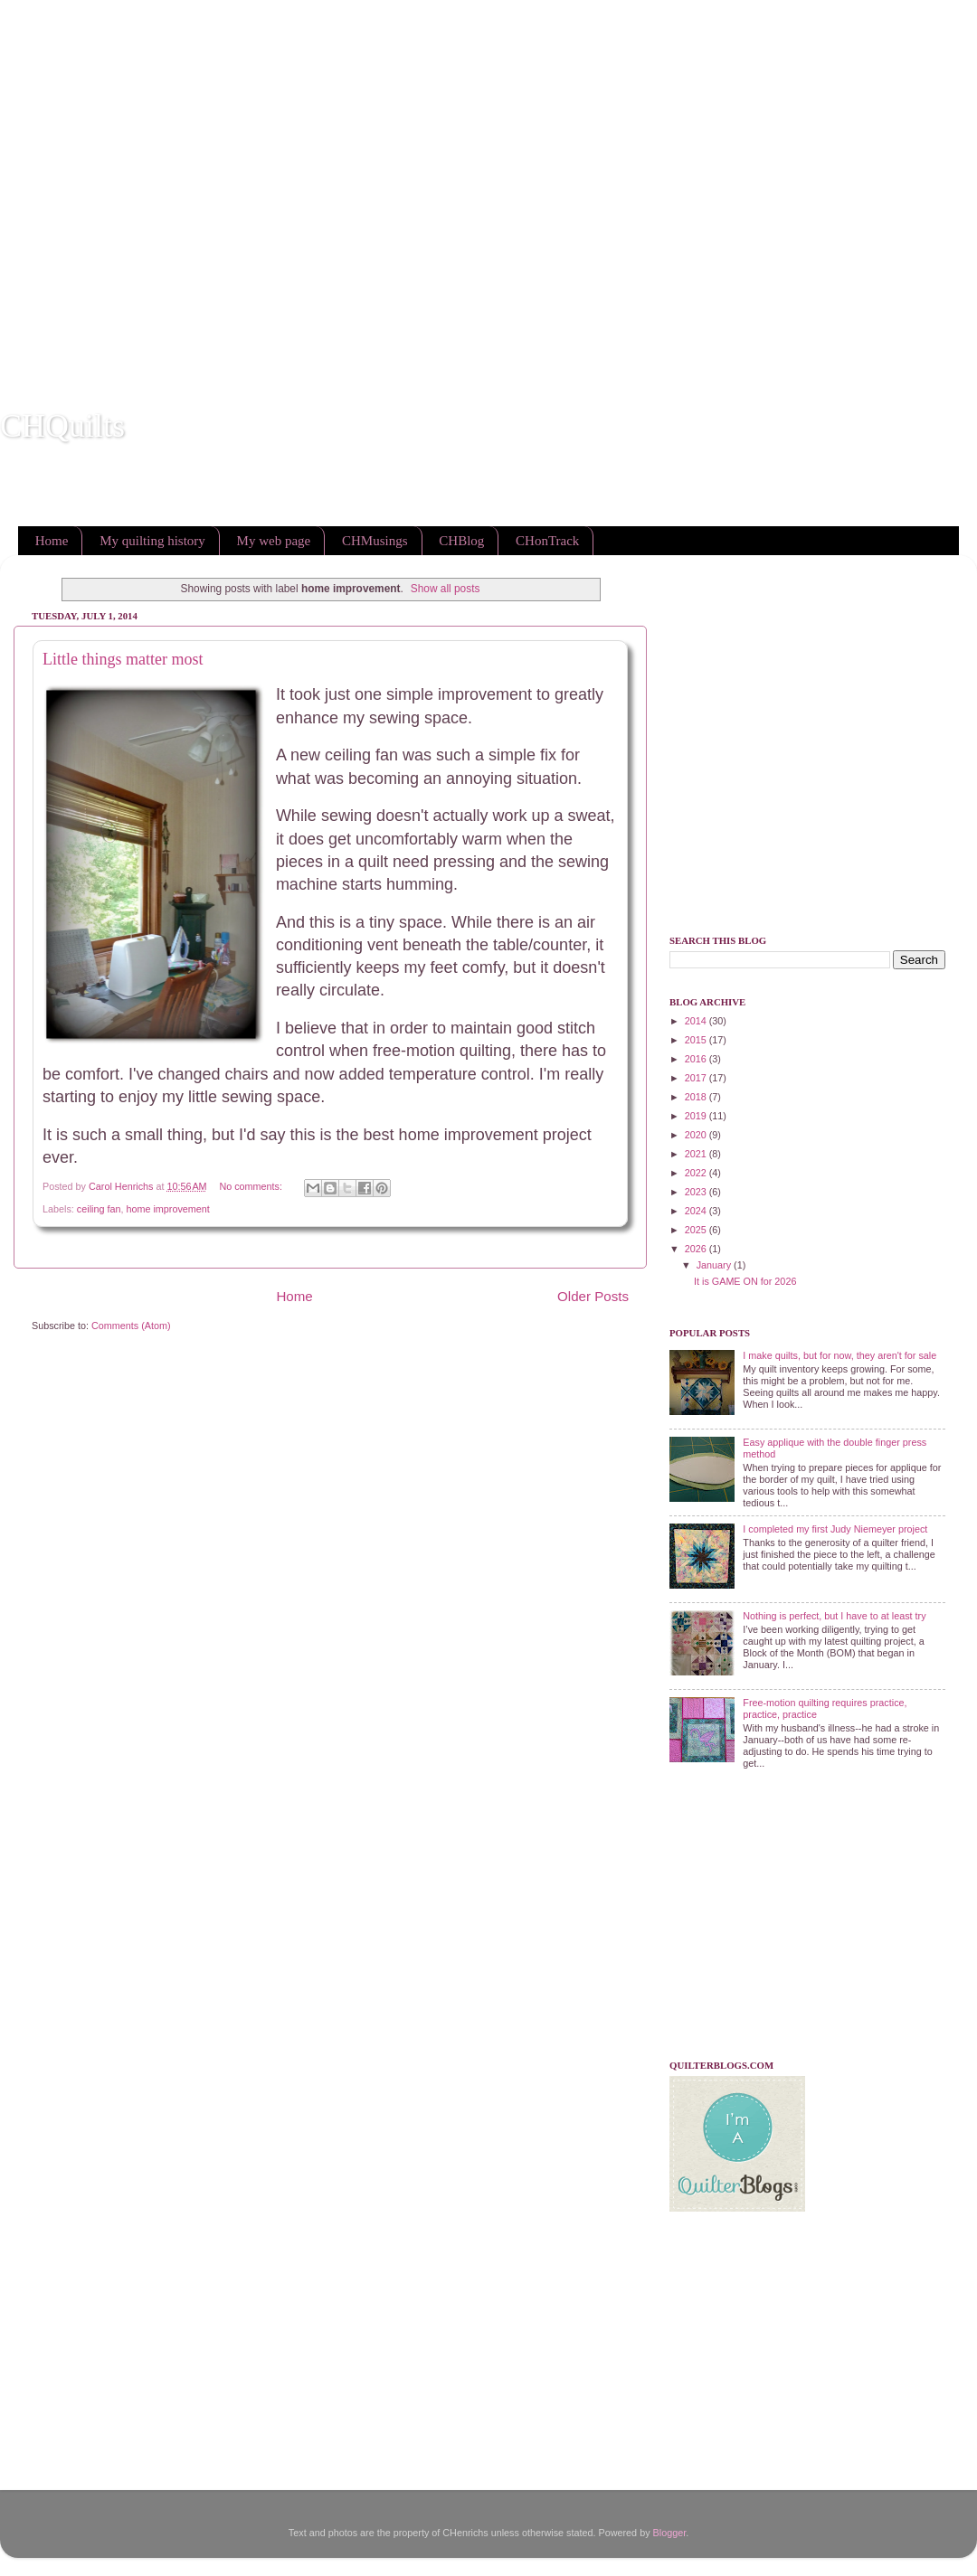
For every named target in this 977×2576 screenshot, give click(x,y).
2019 (697, 1115)
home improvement (167, 1208)
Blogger (670, 2532)
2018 (697, 1096)
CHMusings (375, 540)
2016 (697, 1058)
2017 (697, 1077)
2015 (697, 1039)
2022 (697, 1172)
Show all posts (445, 588)
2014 (697, 1020)
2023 (697, 1191)
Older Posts (593, 1296)
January (715, 1265)
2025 (697, 1229)
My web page (274, 540)
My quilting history (152, 540)
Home (52, 540)
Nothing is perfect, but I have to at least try (834, 1615)
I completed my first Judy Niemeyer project (835, 1529)
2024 (697, 1210)
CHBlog (461, 540)
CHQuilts (62, 426)
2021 (697, 1153)
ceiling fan (99, 1208)
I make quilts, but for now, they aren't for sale (839, 1355)
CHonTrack (547, 540)
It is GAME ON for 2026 (745, 1281)
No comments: (252, 1186)
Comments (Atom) (131, 1325)
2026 (697, 1248)
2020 (697, 1134)
